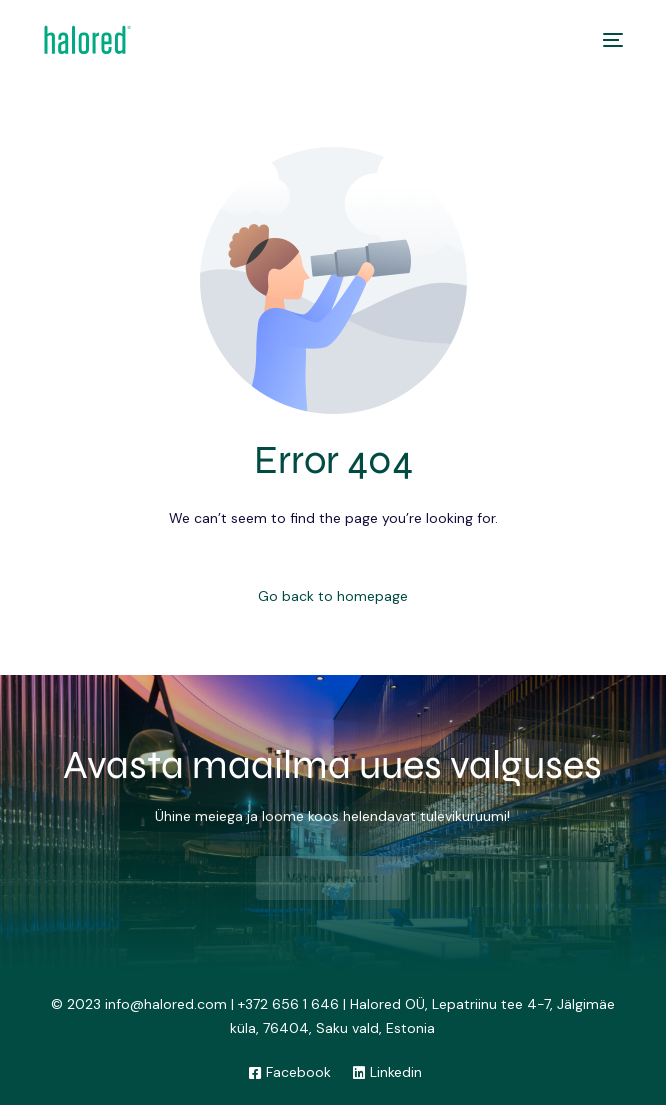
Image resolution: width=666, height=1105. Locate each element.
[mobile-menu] (608, 40)
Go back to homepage (333, 596)
